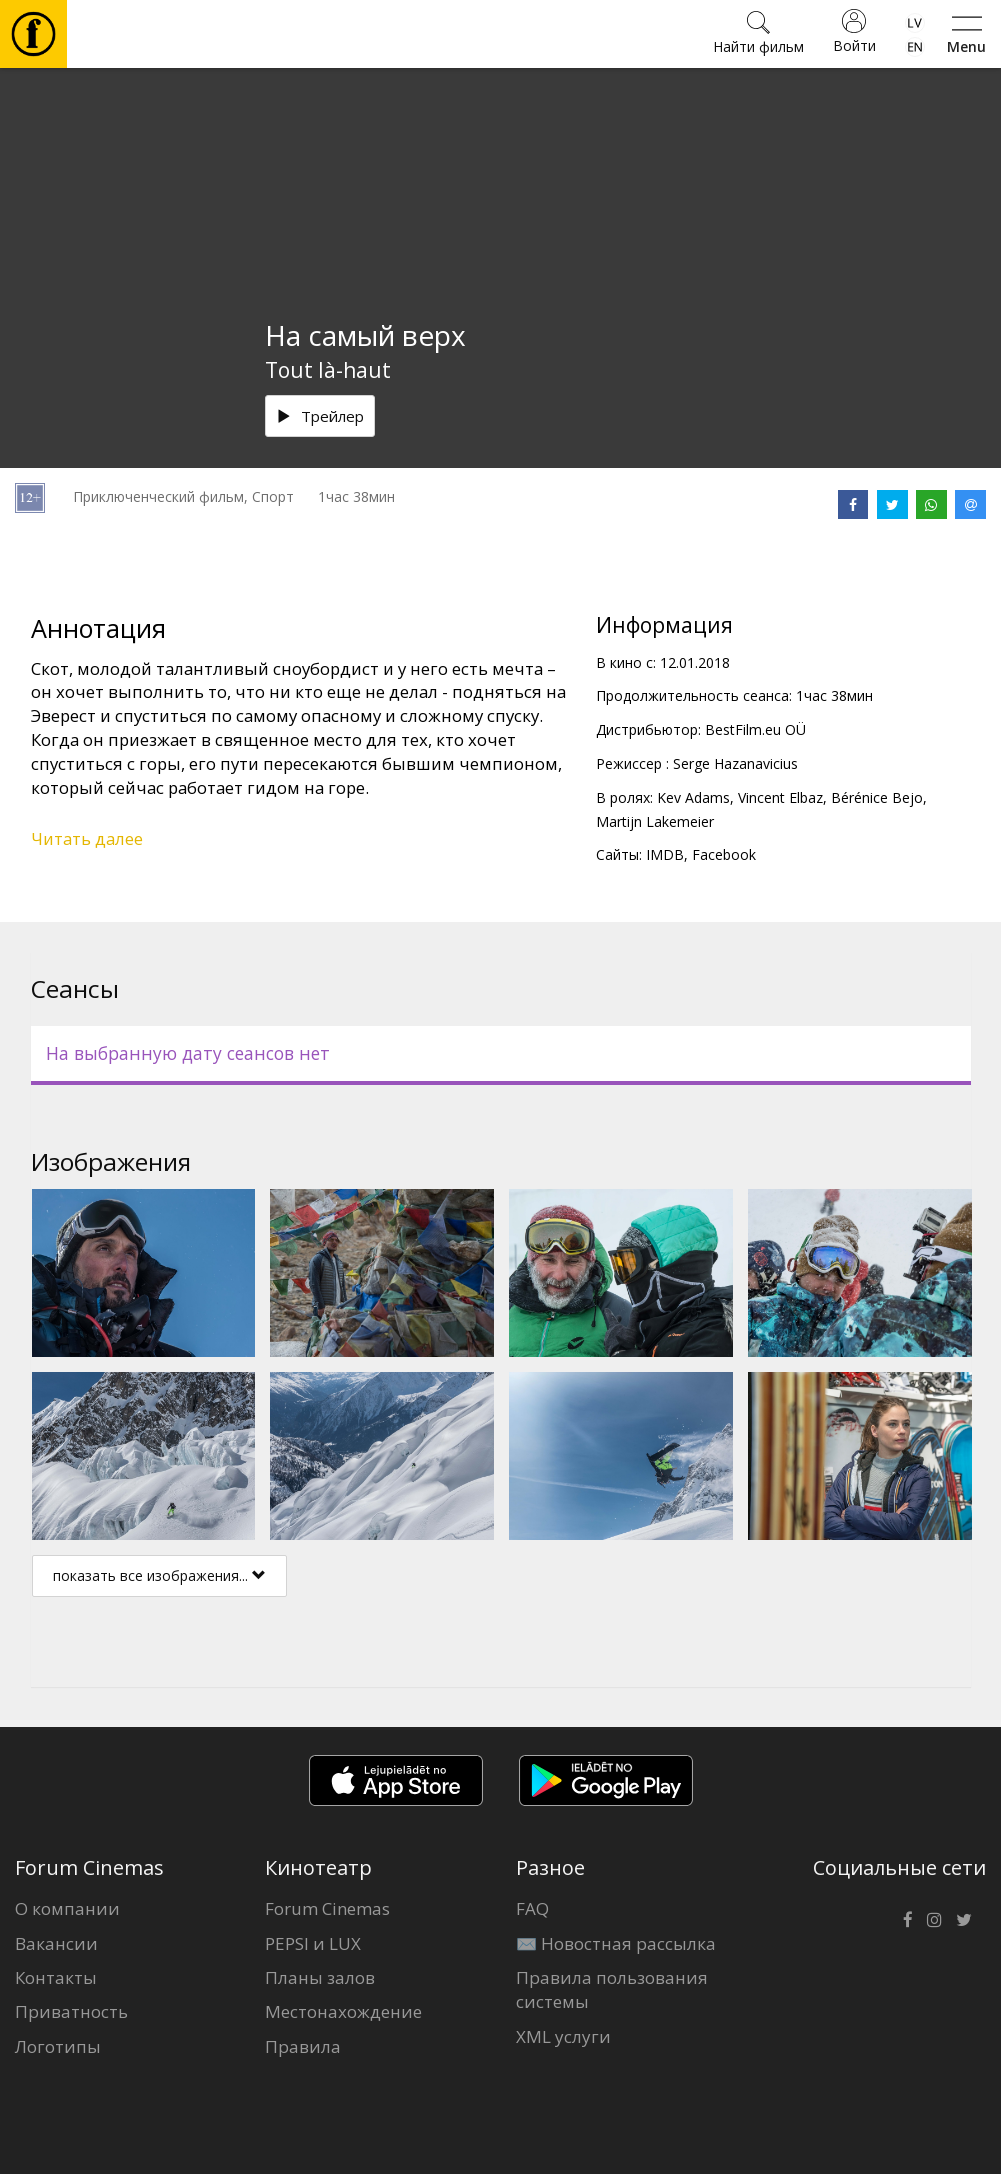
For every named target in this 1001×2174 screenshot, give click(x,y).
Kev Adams (693, 797)
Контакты (56, 1977)
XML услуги (563, 2036)
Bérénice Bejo (877, 797)
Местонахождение (343, 2011)
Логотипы (58, 2046)
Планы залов (320, 1977)
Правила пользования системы (612, 1989)
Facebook (724, 854)
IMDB (665, 854)
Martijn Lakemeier (655, 821)
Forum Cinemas (327, 1908)
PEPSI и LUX (313, 1943)
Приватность (71, 2011)
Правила (303, 2046)
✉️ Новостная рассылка (616, 1943)
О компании (67, 1908)
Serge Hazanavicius (735, 763)
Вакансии (56, 1943)
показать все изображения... (159, 1575)
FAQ (532, 1908)
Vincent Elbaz (780, 797)
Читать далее (87, 838)
